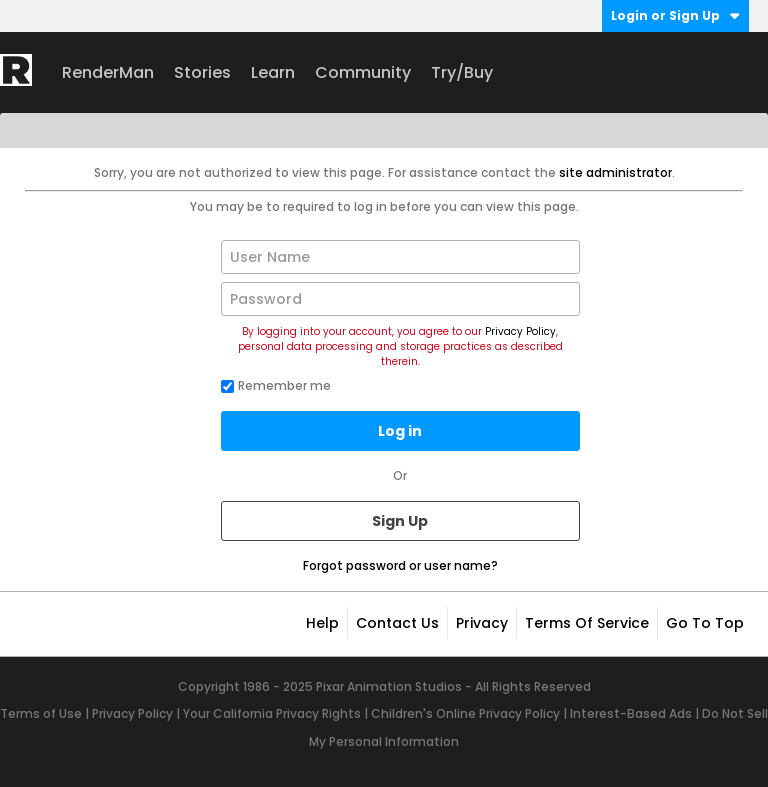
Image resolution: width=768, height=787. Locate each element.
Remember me (276, 385)
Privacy (482, 623)
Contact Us (397, 623)
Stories (202, 72)
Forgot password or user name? (400, 565)
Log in (400, 431)
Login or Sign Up (675, 15)
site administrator (615, 172)
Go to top (705, 623)
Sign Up (400, 521)
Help (322, 623)
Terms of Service (587, 623)
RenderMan (108, 72)
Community (363, 72)
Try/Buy (462, 72)
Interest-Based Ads (631, 713)
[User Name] (400, 257)
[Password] (400, 299)
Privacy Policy (520, 331)
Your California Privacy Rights (272, 713)
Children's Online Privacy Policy (465, 713)
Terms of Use (41, 713)
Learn (273, 72)
